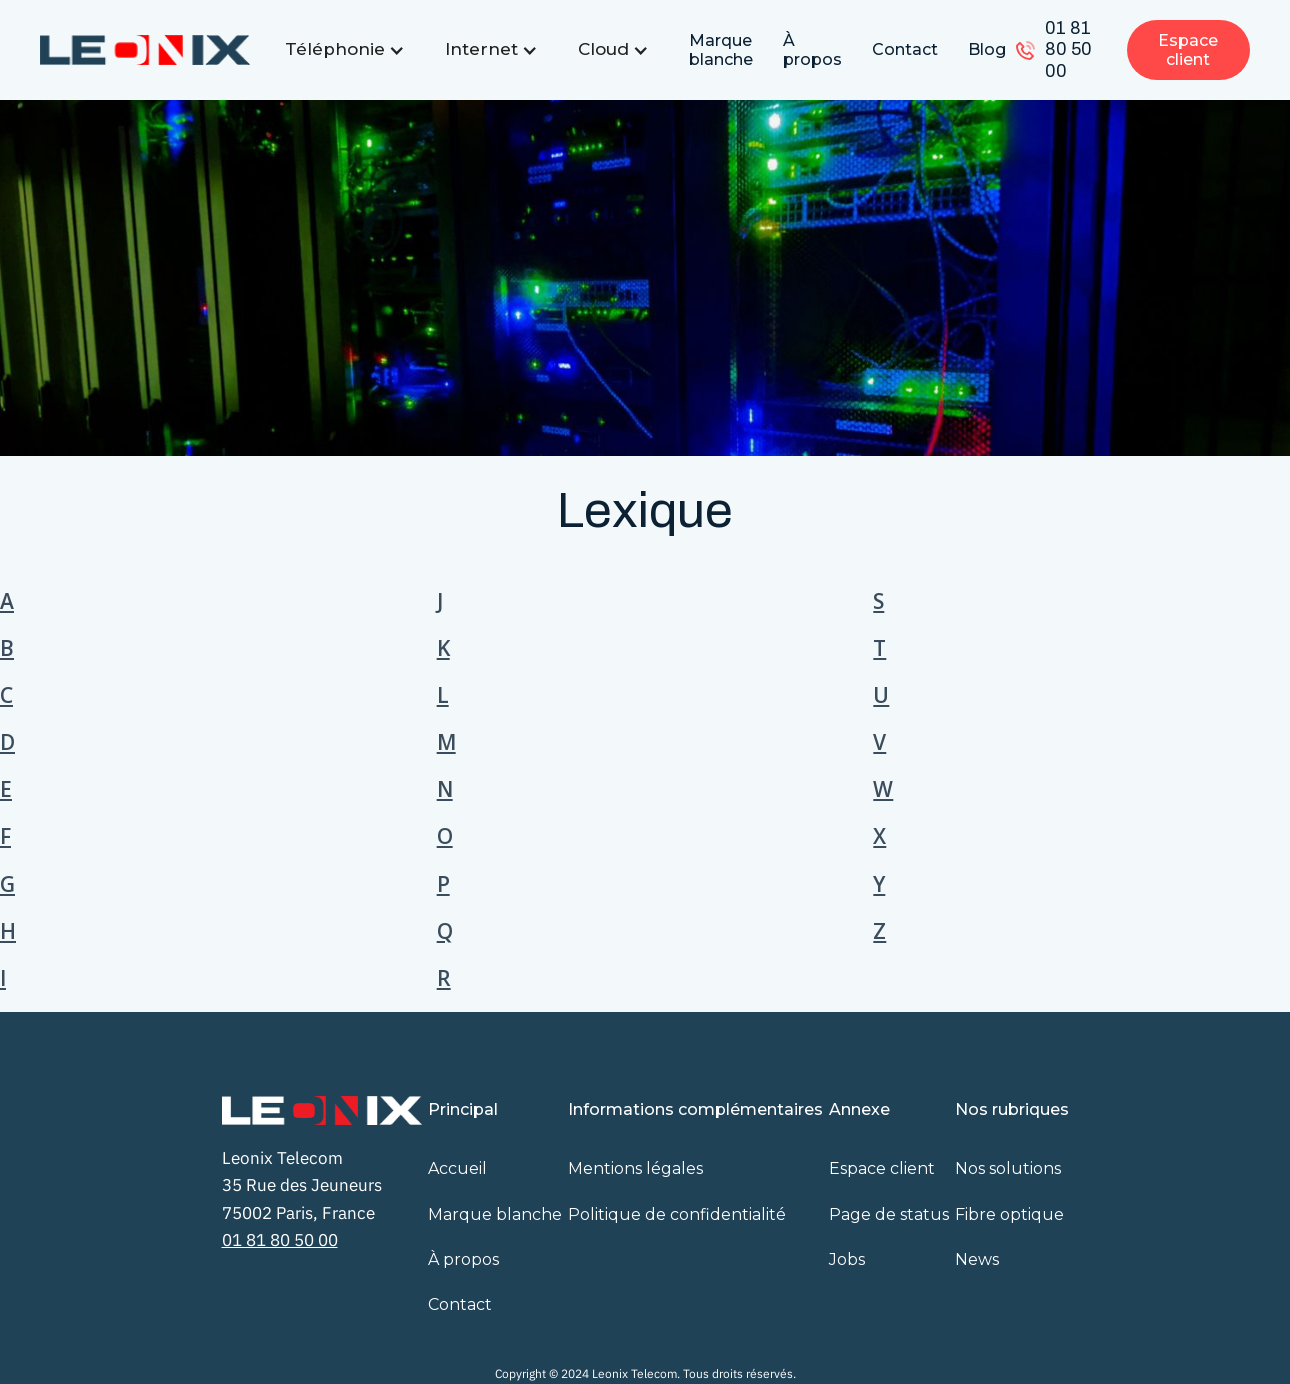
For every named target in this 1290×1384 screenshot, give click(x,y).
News (977, 1259)
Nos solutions (1008, 1168)
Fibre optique (1009, 1214)
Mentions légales (635, 1168)
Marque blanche (721, 50)
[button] (345, 49)
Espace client (1188, 50)
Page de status (889, 1214)
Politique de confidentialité (677, 1214)
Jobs (847, 1259)
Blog (987, 49)
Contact (905, 49)
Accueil (457, 1168)
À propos (812, 50)
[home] (145, 50)
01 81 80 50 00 (1068, 49)
